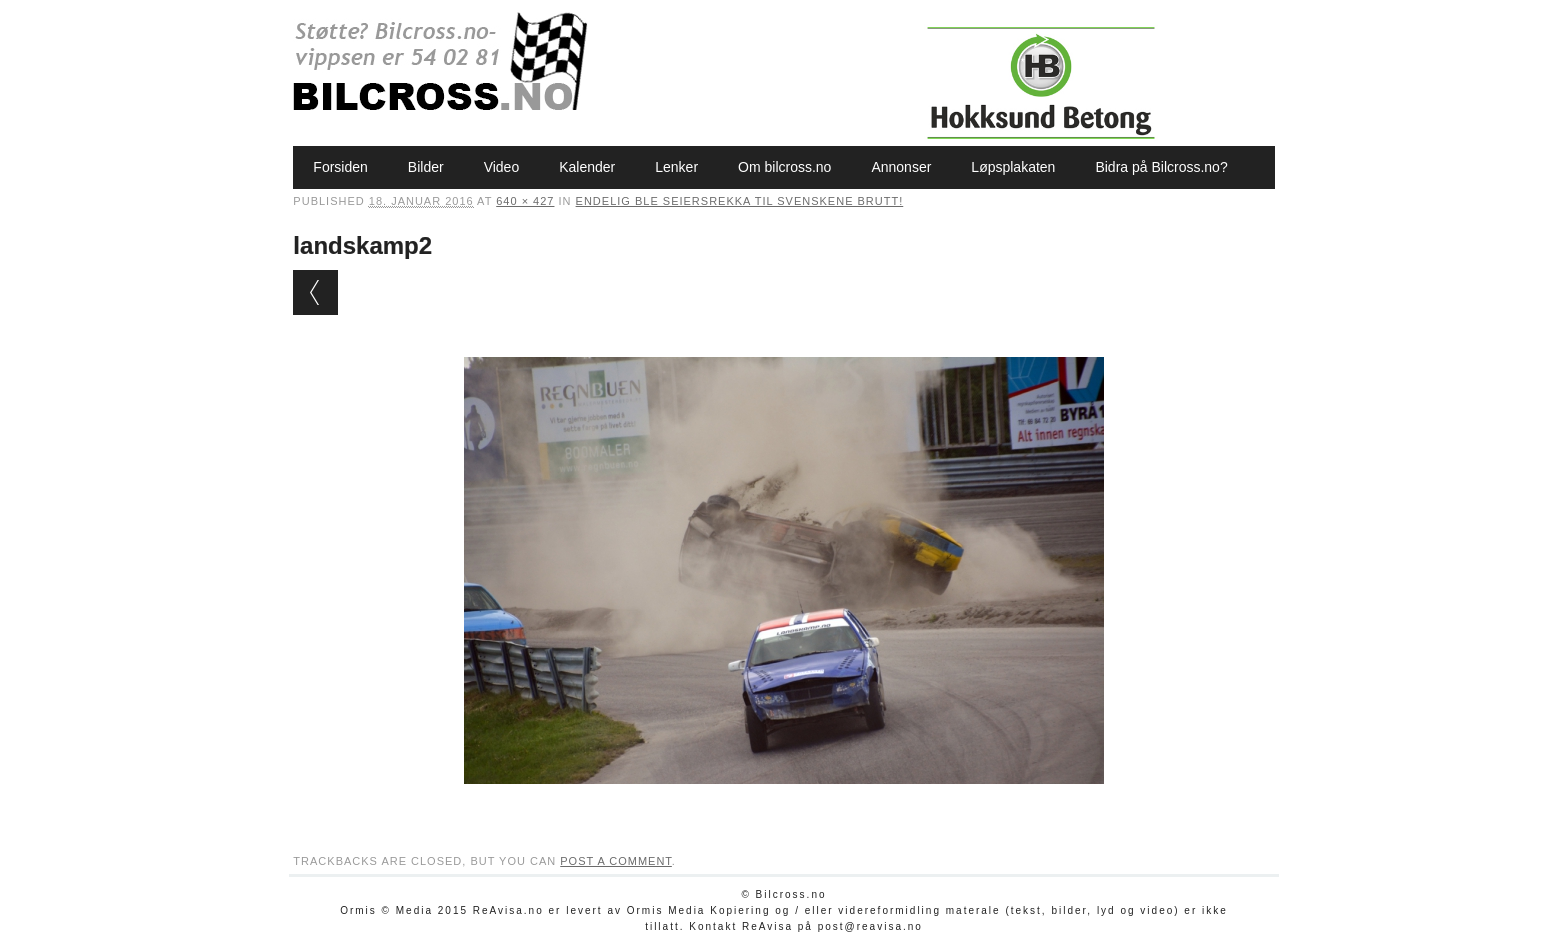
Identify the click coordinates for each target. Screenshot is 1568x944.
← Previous (315, 292)
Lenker (676, 167)
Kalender (587, 167)
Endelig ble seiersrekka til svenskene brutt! (740, 201)
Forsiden (340, 167)
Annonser (901, 167)
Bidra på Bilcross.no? (1161, 167)
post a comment (616, 861)
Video (502, 167)
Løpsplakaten (1013, 167)
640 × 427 (525, 201)
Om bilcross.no (784, 167)
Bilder (426, 167)
